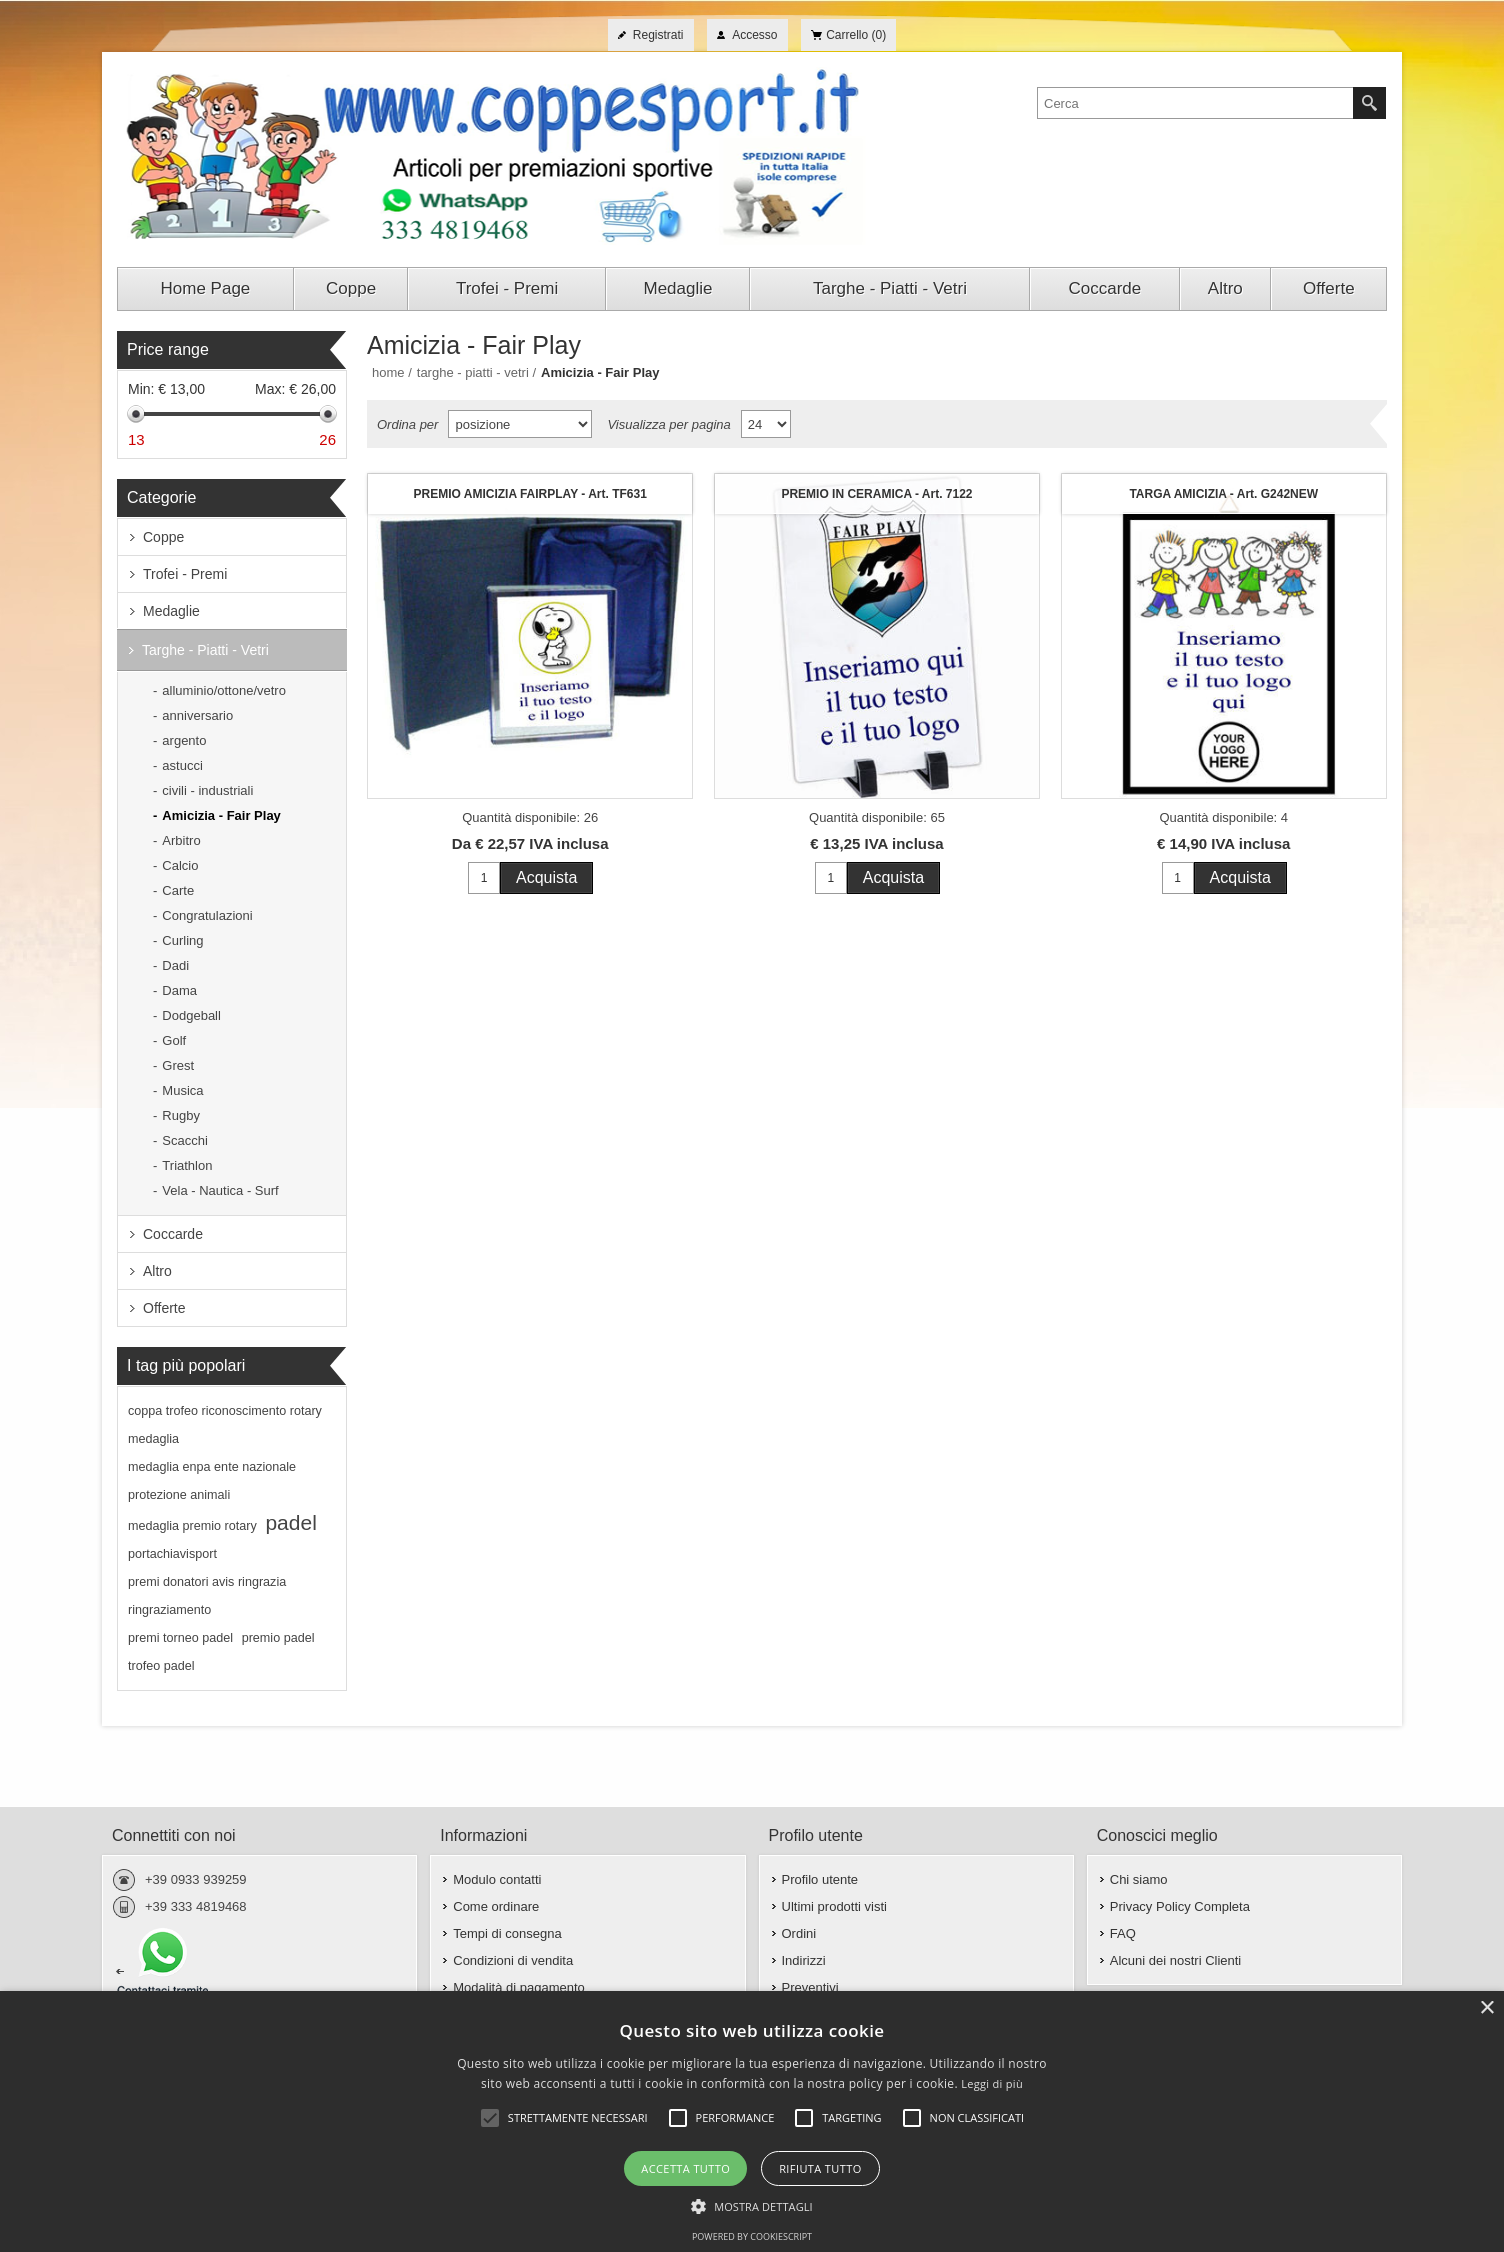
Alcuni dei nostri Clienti (1176, 1960)
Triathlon (187, 1165)
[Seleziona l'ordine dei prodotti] (520, 424)
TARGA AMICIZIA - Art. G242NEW (1223, 494)
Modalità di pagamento (519, 1987)
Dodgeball (191, 1015)
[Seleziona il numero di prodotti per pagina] (766, 424)
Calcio (180, 865)
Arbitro (181, 840)
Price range (168, 349)
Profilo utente (820, 1879)
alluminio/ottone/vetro (224, 690)
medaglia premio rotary (192, 1526)
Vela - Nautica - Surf (220, 1190)
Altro (157, 1271)
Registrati (658, 35)
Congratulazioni (207, 915)
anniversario (197, 715)
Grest (178, 1065)
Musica (182, 1090)
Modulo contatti (497, 1879)
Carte (178, 890)
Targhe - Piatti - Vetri (205, 650)
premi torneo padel (180, 1638)
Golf (174, 1040)
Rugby (181, 1115)
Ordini (799, 1933)
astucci (182, 765)
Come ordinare (496, 1906)
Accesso (754, 35)
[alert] (752, 2121)
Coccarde (173, 1234)
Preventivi (810, 1987)
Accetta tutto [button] (685, 2168)
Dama (179, 990)
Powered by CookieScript (752, 2236)
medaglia (153, 1439)
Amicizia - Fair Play (221, 815)
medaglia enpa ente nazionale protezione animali (212, 1481)
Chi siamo (1139, 1879)
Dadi (175, 965)
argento (184, 740)
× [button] (1486, 2008)
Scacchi (185, 1140)
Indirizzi (804, 1960)
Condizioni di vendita (513, 1960)
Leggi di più (992, 2083)
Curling (182, 940)
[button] (752, 2205)
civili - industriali (207, 790)
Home (388, 372)
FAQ (1123, 1933)
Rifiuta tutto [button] (820, 2168)
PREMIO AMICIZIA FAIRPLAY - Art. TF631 (530, 494)
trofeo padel (161, 1666)
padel (290, 1522)
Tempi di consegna (507, 1933)
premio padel (278, 1638)
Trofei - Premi (185, 574)
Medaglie (171, 611)
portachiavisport (172, 1554)
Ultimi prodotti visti (834, 1906)
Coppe (163, 537)
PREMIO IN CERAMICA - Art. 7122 (876, 494)
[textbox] (1195, 103)
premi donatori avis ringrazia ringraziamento (207, 1596)
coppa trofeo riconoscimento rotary (225, 1411)
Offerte (164, 1308)
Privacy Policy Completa (1180, 1906)
